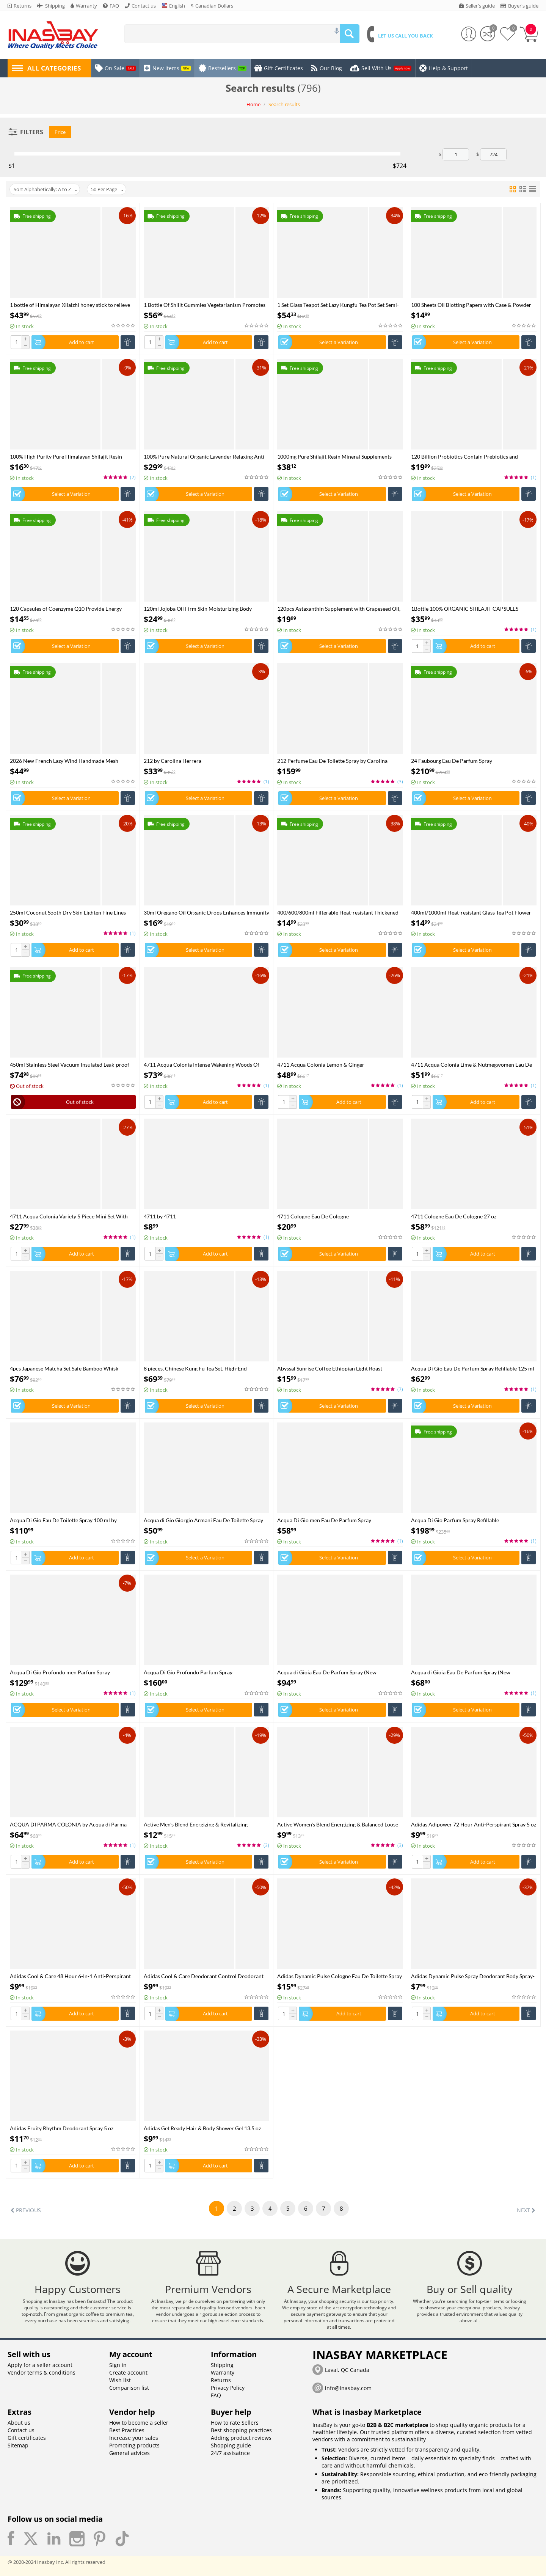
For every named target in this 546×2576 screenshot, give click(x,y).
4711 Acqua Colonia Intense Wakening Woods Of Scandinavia (201, 1064)
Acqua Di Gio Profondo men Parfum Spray (60, 1672)
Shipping (222, 2365)
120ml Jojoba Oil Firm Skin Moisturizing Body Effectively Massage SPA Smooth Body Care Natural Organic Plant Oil (204, 608)
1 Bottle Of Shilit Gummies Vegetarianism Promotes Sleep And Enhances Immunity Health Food (204, 305)
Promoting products (134, 2445)
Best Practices (126, 2430)
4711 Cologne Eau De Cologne (313, 1216)
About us (19, 2422)
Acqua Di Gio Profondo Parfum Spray (188, 1672)
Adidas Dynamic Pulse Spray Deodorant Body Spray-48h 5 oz (473, 1976)
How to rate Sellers (235, 2422)
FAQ (216, 2395)
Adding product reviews (241, 2437)
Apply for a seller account (40, 2365)
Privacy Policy (228, 2387)
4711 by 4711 (160, 1216)
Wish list (120, 2380)
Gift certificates (27, 2437)
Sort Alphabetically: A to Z (45, 189)
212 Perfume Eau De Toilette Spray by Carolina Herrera (332, 761)
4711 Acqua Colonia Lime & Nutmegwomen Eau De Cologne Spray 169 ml (471, 1064)
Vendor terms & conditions (41, 2372)
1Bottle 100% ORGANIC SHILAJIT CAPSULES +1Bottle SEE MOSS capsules (464, 608)
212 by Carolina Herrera (172, 761)
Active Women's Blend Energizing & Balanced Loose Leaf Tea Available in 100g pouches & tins (337, 1824)
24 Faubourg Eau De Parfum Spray (451, 761)
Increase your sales (133, 2437)
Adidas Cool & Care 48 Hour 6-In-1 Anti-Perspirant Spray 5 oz (70, 1976)
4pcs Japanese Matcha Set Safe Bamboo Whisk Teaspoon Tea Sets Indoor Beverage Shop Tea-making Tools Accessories (71, 1368)
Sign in (118, 2365)
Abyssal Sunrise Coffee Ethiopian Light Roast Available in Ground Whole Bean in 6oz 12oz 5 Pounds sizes (331, 1368)
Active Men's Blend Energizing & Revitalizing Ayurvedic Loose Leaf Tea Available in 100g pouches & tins (204, 1824)
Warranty (222, 2372)
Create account (128, 2372)
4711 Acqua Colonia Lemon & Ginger (320, 1064)
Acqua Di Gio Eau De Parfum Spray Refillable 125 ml (472, 1368)
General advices (129, 2453)
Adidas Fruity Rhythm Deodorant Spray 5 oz (61, 2128)
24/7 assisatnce (230, 2453)
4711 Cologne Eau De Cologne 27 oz (453, 1216)
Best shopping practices (241, 2430)
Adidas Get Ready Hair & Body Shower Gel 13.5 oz (202, 2128)
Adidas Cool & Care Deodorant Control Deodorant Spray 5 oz (204, 1976)
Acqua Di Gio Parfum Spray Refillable (455, 1520)
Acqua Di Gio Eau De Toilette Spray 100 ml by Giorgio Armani (63, 1520)
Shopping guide (231, 2445)
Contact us (21, 2430)
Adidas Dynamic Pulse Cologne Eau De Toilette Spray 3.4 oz (339, 1976)
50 (107, 189)
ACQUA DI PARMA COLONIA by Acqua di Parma (68, 1824)
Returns (221, 2380)
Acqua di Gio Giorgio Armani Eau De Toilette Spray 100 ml (203, 1520)
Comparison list (129, 2387)
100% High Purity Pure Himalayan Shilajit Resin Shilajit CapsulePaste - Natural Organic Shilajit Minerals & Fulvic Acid (66, 456)
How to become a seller (138, 2422)
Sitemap (18, 2445)
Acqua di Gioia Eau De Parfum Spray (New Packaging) (327, 1672)
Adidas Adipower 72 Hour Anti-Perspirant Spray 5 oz (473, 1824)
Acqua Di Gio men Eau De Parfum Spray (324, 1520)
